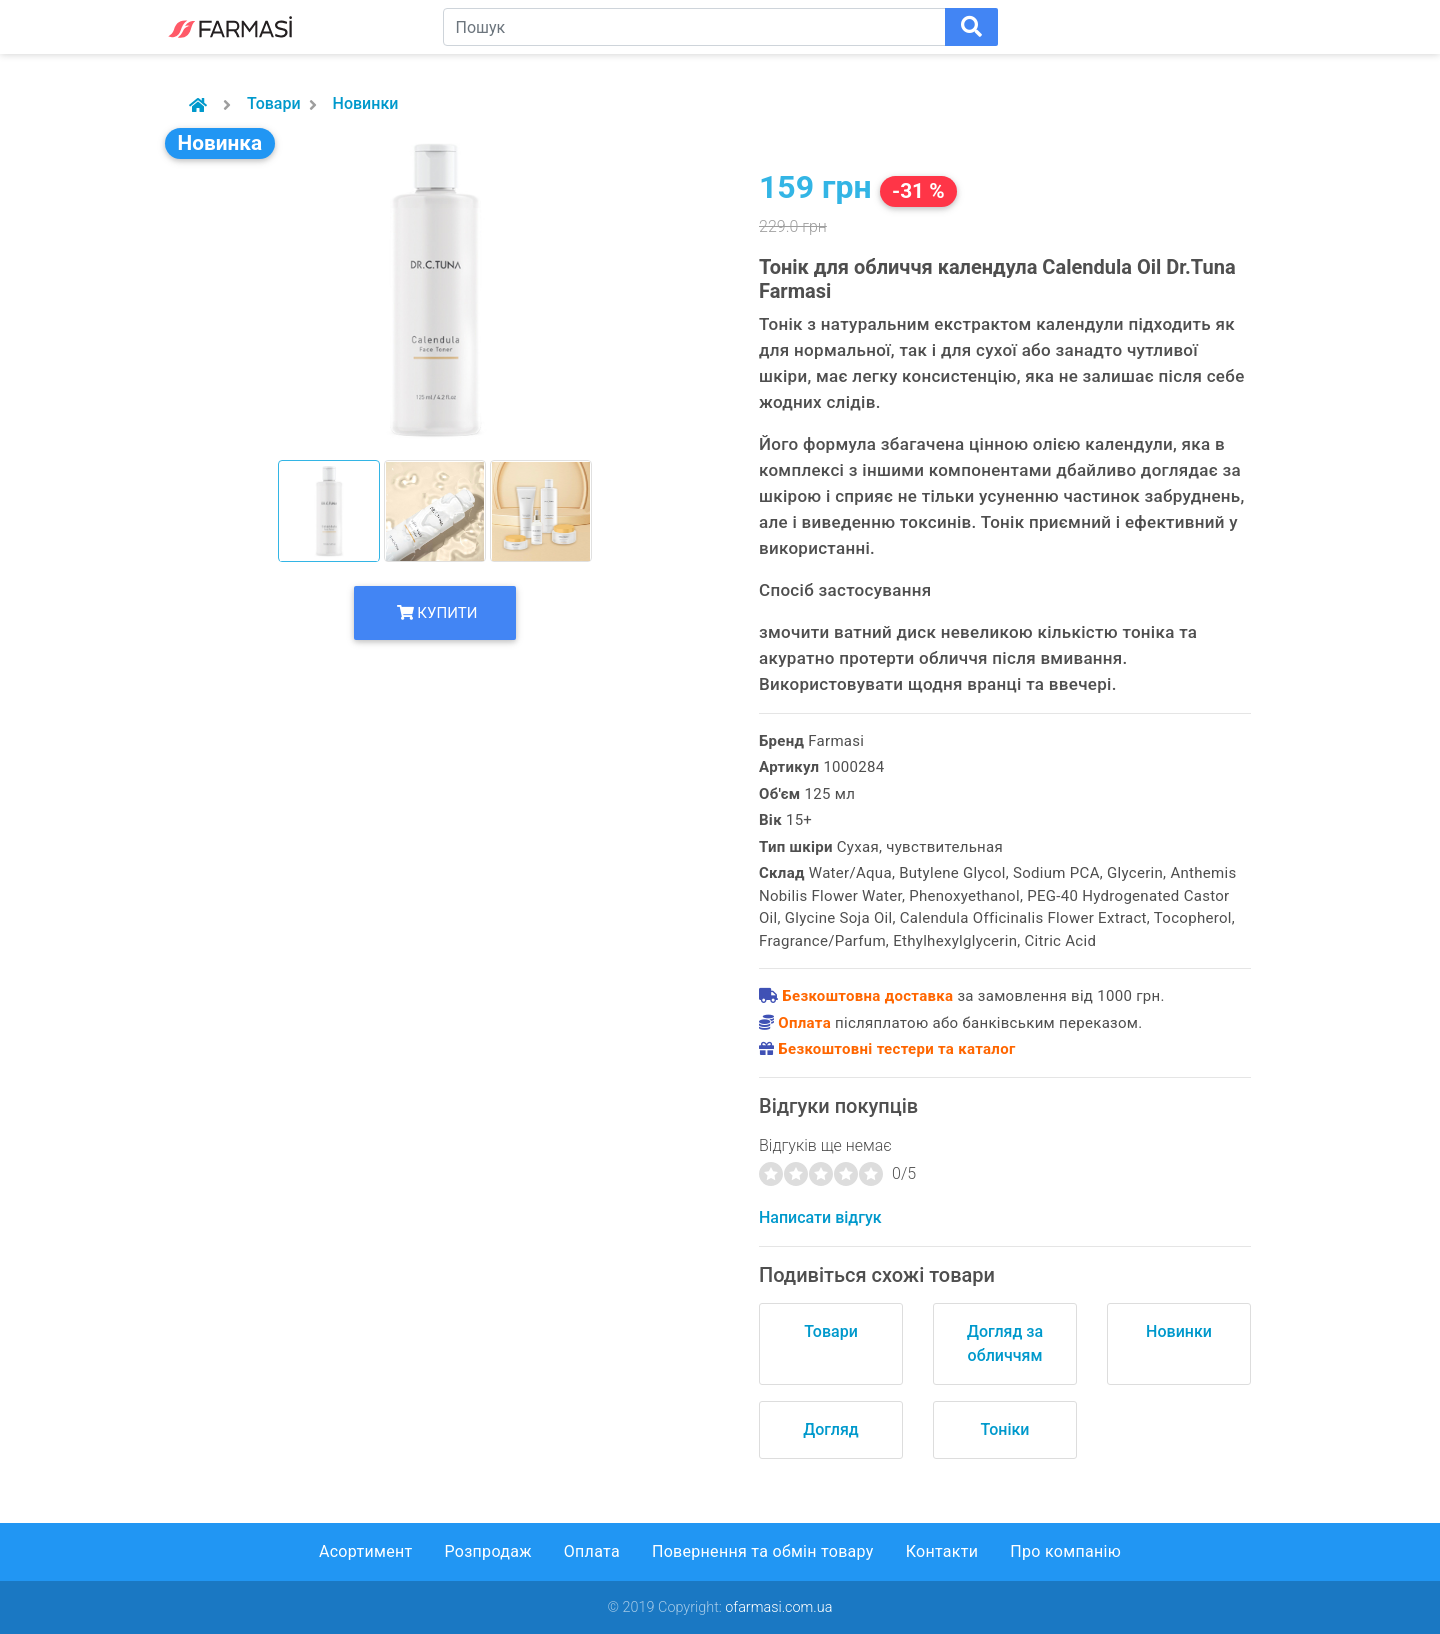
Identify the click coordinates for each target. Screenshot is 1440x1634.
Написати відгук (820, 1217)
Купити (437, 613)
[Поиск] (971, 27)
